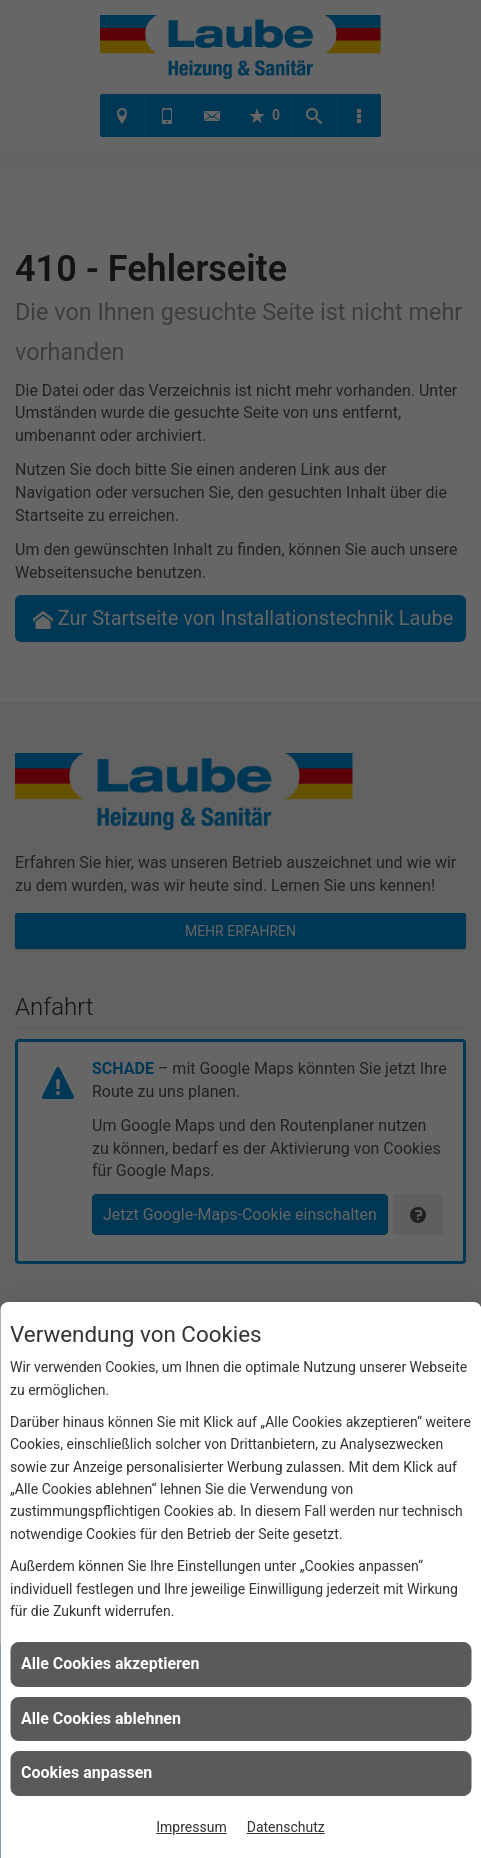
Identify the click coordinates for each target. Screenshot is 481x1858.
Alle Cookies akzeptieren (110, 1663)
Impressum (191, 1827)
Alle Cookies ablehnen (101, 1718)
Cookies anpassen (86, 1772)
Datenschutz (286, 1827)
